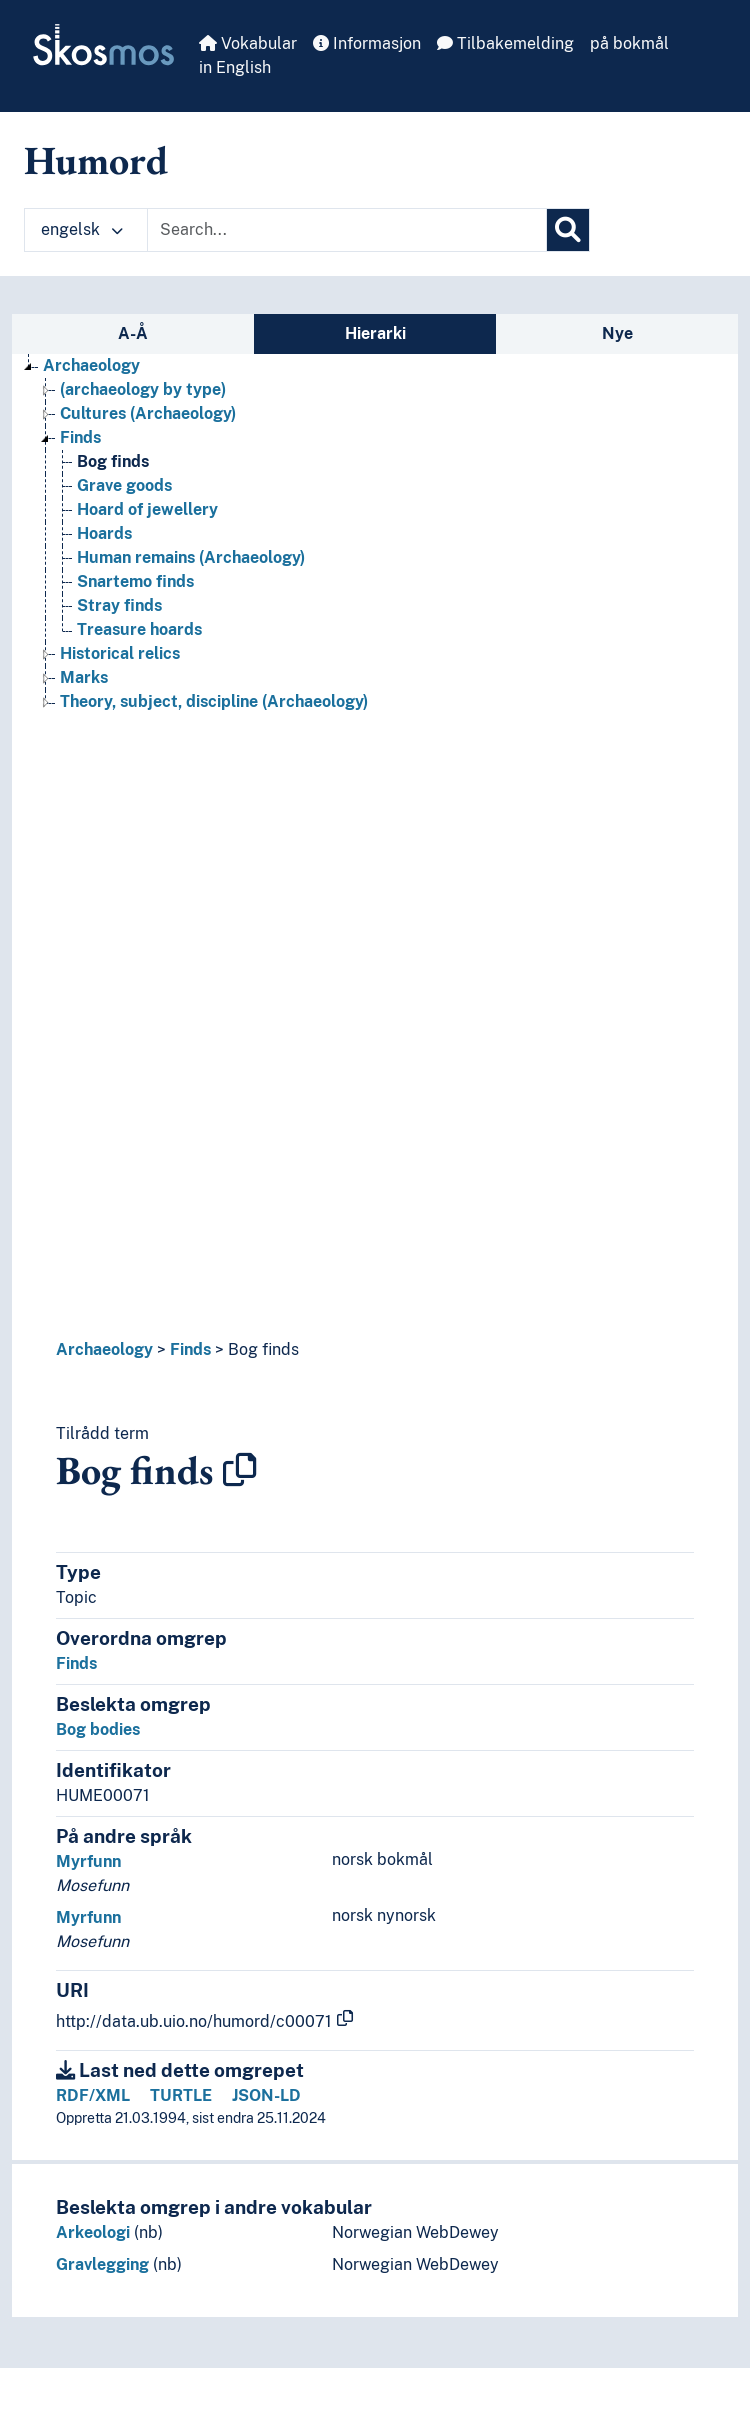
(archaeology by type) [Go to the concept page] (143, 389)
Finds (190, 1349)
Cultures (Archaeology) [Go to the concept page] (148, 413)
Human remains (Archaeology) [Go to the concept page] (191, 557)
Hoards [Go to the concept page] (104, 533)
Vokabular (248, 43)
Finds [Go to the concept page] (80, 437)
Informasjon (367, 43)
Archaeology (104, 1349)
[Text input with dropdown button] (347, 230)
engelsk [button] (82, 229)
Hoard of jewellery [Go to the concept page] (147, 509)
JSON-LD (266, 2095)
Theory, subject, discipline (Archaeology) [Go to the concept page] (214, 701)
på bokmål (629, 43)
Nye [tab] (617, 333)
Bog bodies (98, 1729)
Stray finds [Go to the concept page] (119, 605)
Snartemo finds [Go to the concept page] (135, 581)
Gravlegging (102, 2264)
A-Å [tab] (133, 333)
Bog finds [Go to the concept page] (113, 461)
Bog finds (263, 1349)
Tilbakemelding (505, 43)
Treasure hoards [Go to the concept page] (139, 629)
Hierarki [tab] (375, 333)
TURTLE (181, 2095)
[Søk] (568, 230)
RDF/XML (93, 2095)
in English (235, 67)
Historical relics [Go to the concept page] (120, 653)
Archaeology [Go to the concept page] (91, 365)
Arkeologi (93, 2232)
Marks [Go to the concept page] (84, 677)
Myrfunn (88, 1861)
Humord (96, 160)
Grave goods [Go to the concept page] (124, 485)
